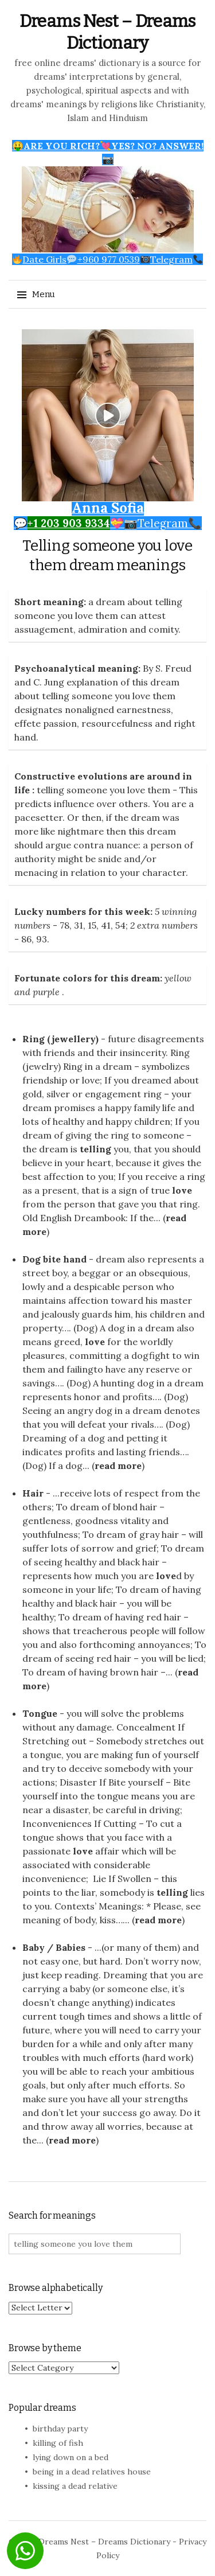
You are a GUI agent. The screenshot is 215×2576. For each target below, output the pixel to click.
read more (118, 1465)
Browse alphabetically (56, 2287)
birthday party (60, 2428)
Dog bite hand (54, 1259)
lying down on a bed (70, 2457)
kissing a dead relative (75, 2486)
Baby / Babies (53, 1947)
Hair (33, 1493)
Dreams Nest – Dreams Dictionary (104, 2541)
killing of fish (58, 2443)
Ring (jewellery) (60, 1039)
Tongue (39, 1713)
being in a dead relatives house (92, 2471)
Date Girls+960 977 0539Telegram (107, 259)
